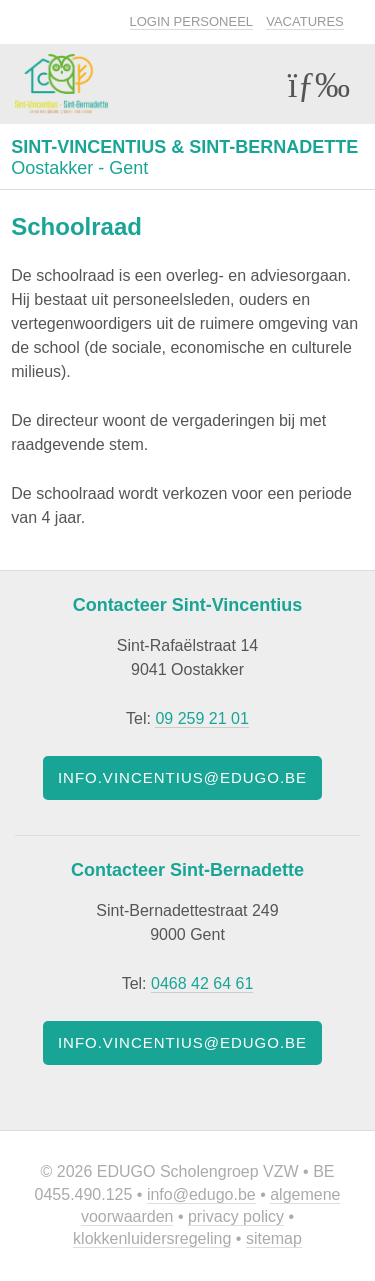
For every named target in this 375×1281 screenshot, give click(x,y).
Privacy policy (236, 1216)
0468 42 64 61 (202, 983)
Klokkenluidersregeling (152, 1238)
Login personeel (191, 21)
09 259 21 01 (201, 718)
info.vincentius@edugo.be (182, 777)
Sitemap (274, 1238)
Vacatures (305, 21)
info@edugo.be (201, 1194)
